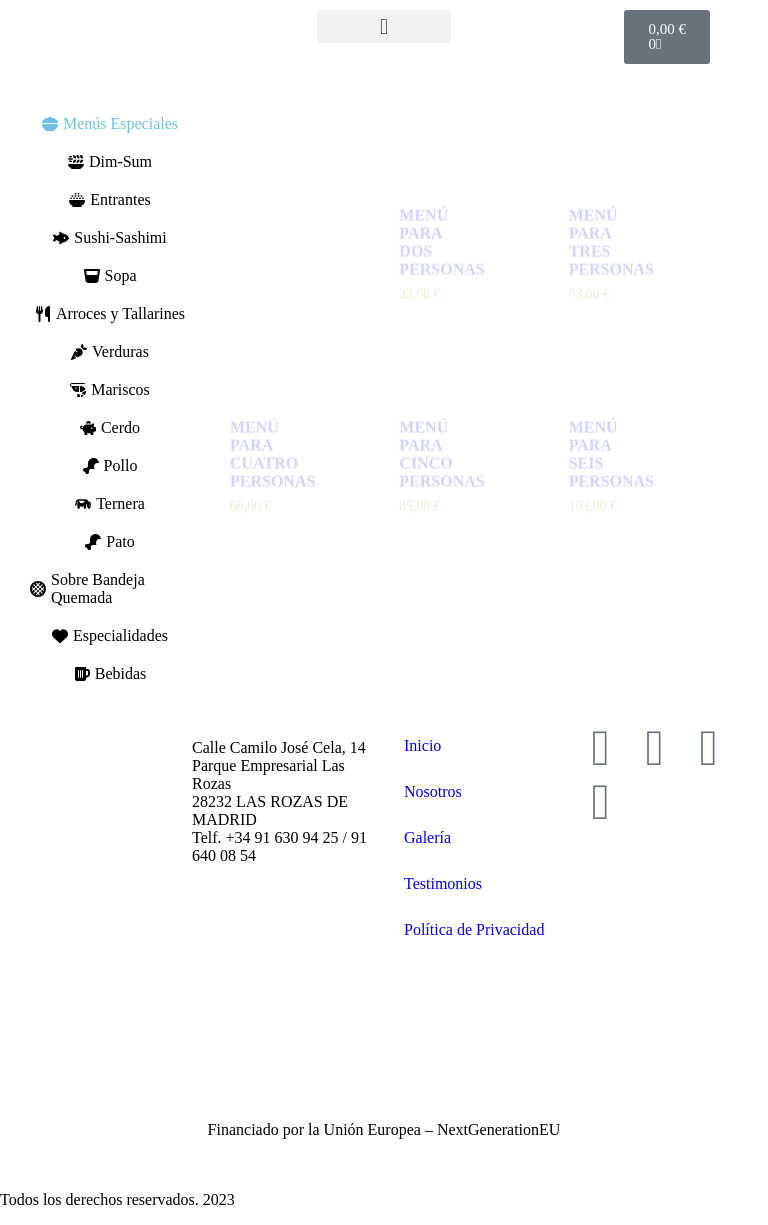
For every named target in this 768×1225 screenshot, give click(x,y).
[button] (384, 26)
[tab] (110, 124)
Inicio (422, 745)
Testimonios (443, 883)
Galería (427, 837)
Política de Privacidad (474, 929)
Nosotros (433, 791)
